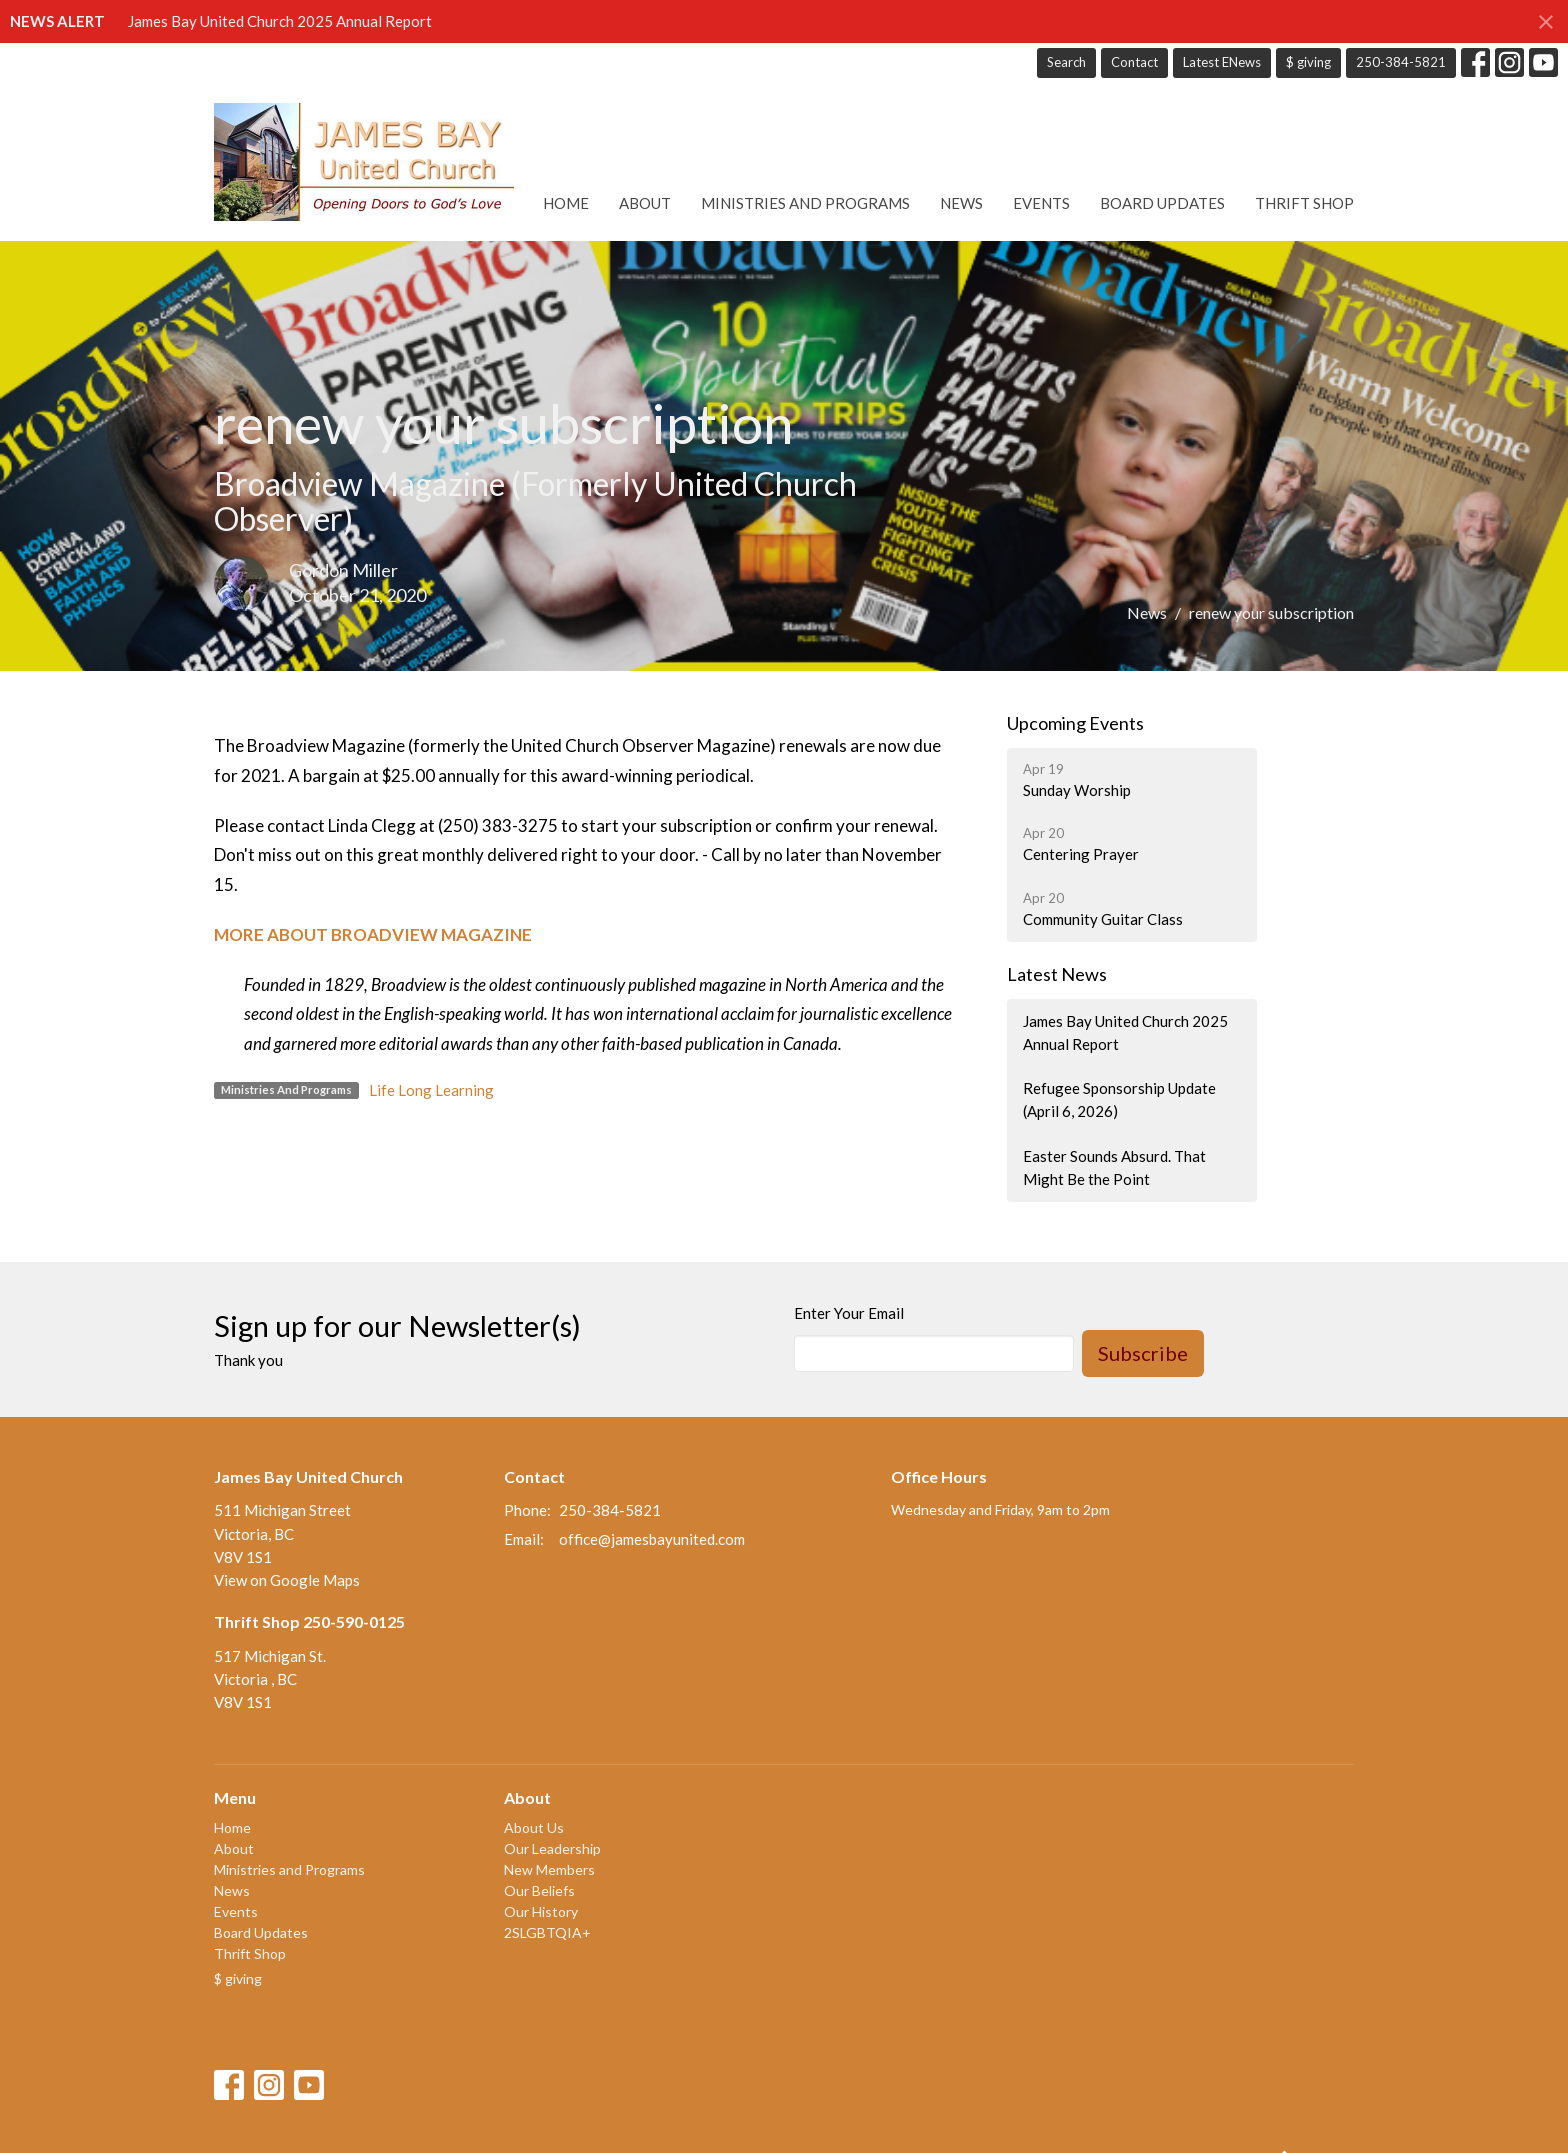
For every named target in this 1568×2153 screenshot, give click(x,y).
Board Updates (1162, 203)
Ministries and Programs (805, 203)
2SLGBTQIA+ (547, 1932)
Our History (541, 1911)
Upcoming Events (1075, 723)
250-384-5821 (1401, 62)
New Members (549, 1869)
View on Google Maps (287, 1580)
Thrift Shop (1304, 203)
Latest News (1057, 974)
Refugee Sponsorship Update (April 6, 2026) (1119, 1099)
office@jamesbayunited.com (652, 1539)
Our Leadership (552, 1848)
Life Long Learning (431, 1090)
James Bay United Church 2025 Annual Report (280, 21)
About (645, 203)
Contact (1134, 62)
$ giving (1308, 62)
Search (1066, 62)
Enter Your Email (849, 1313)
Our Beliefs (539, 1890)
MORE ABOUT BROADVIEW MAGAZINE (373, 934)
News (961, 203)
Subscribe (1143, 1353)
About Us (534, 1827)
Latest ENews (1222, 62)
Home (566, 203)
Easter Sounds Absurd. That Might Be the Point (1114, 1167)
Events (1041, 203)
